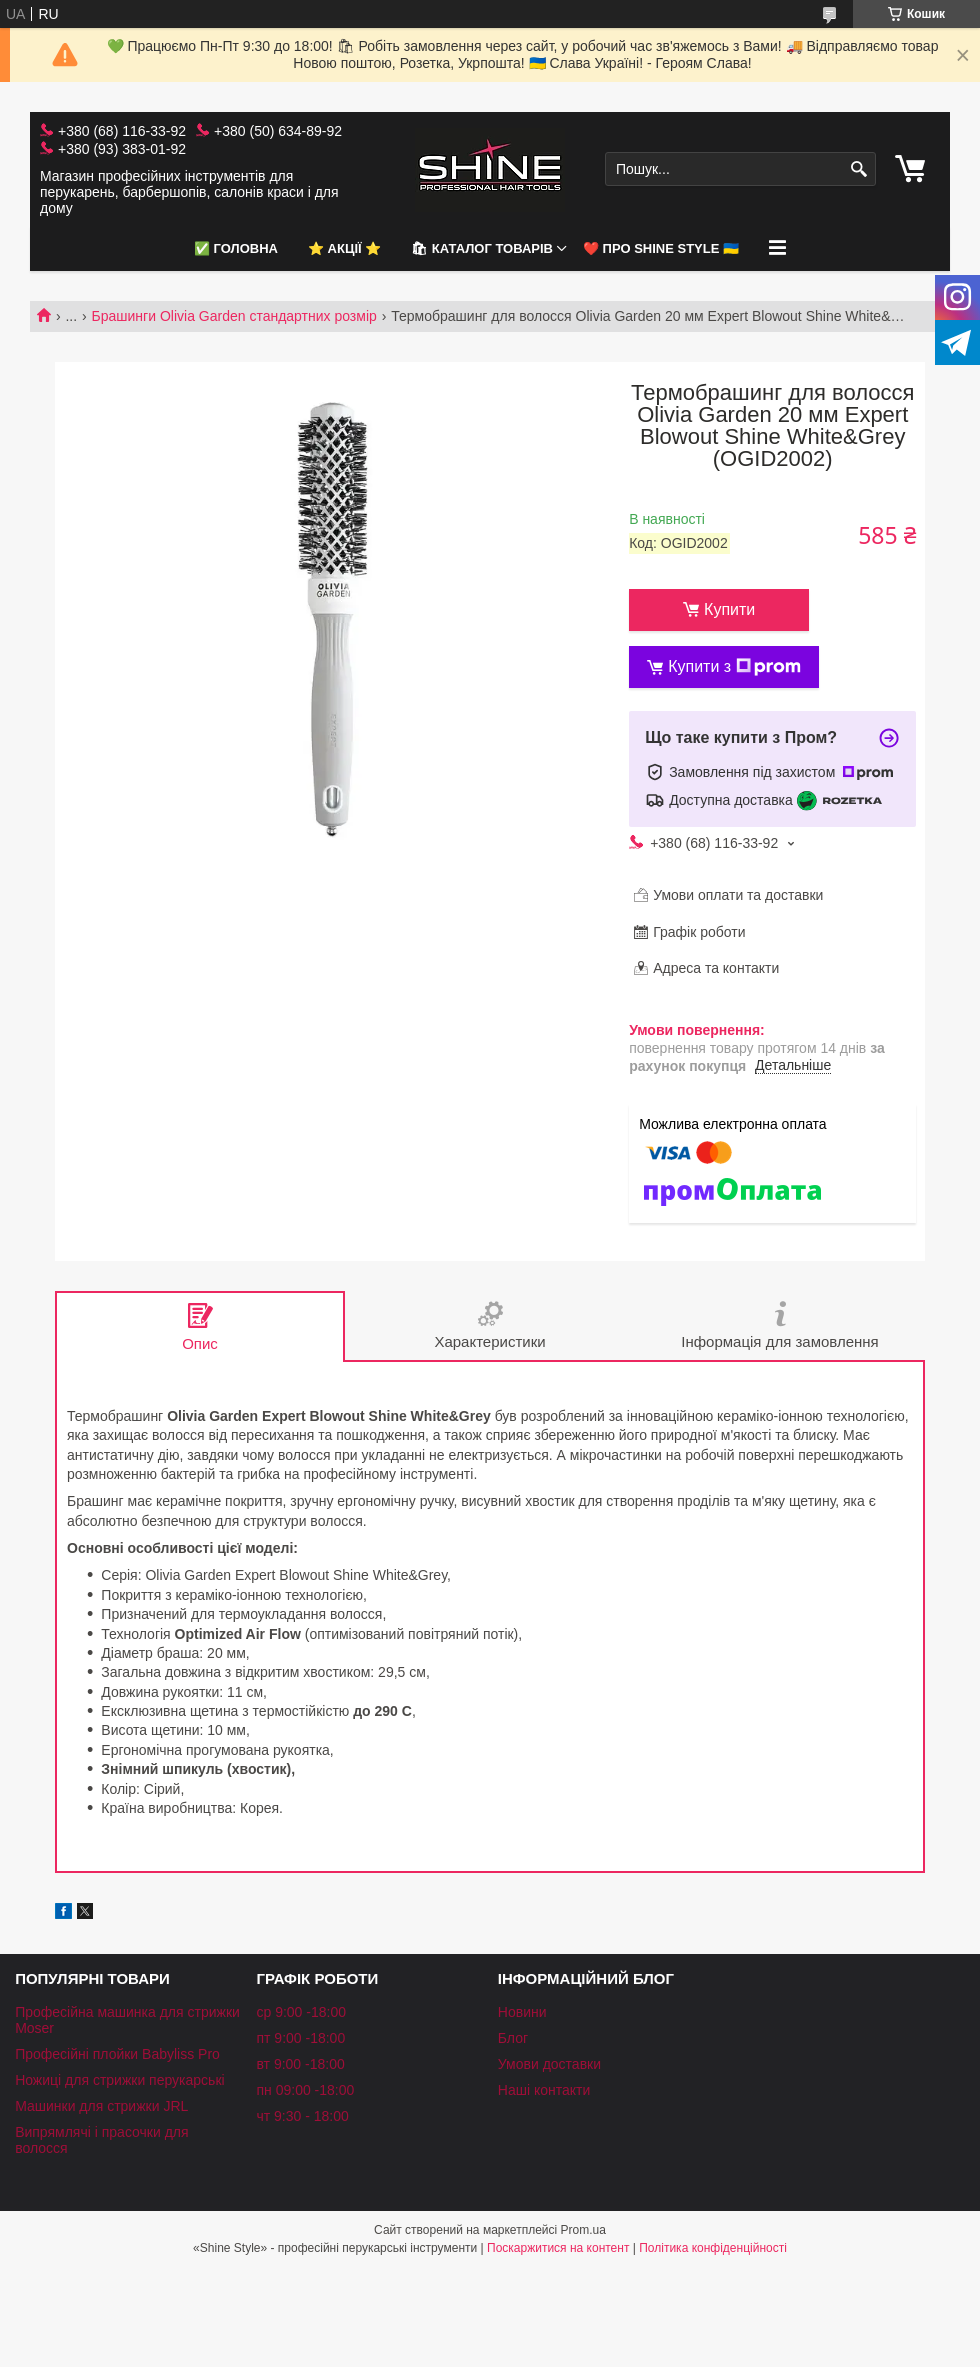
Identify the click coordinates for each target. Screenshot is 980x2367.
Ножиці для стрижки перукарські (120, 2080)
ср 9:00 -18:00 (301, 2012)
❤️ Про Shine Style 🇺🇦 (661, 248)
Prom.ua (583, 2230)
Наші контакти (544, 2090)
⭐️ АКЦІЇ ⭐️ (344, 248)
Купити (729, 609)
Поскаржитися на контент (558, 2248)
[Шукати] (858, 169)
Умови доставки (549, 2064)
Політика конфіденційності (713, 2248)
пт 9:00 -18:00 (300, 2038)
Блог (513, 2038)
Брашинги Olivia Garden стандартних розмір (234, 316)
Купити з (734, 667)
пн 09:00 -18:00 (305, 2090)
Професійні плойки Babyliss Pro (117, 2054)
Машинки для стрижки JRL (101, 2106)
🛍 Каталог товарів (482, 248)
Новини (522, 2012)
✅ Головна (236, 248)
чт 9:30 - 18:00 (302, 2116)
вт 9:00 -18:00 (300, 2064)
